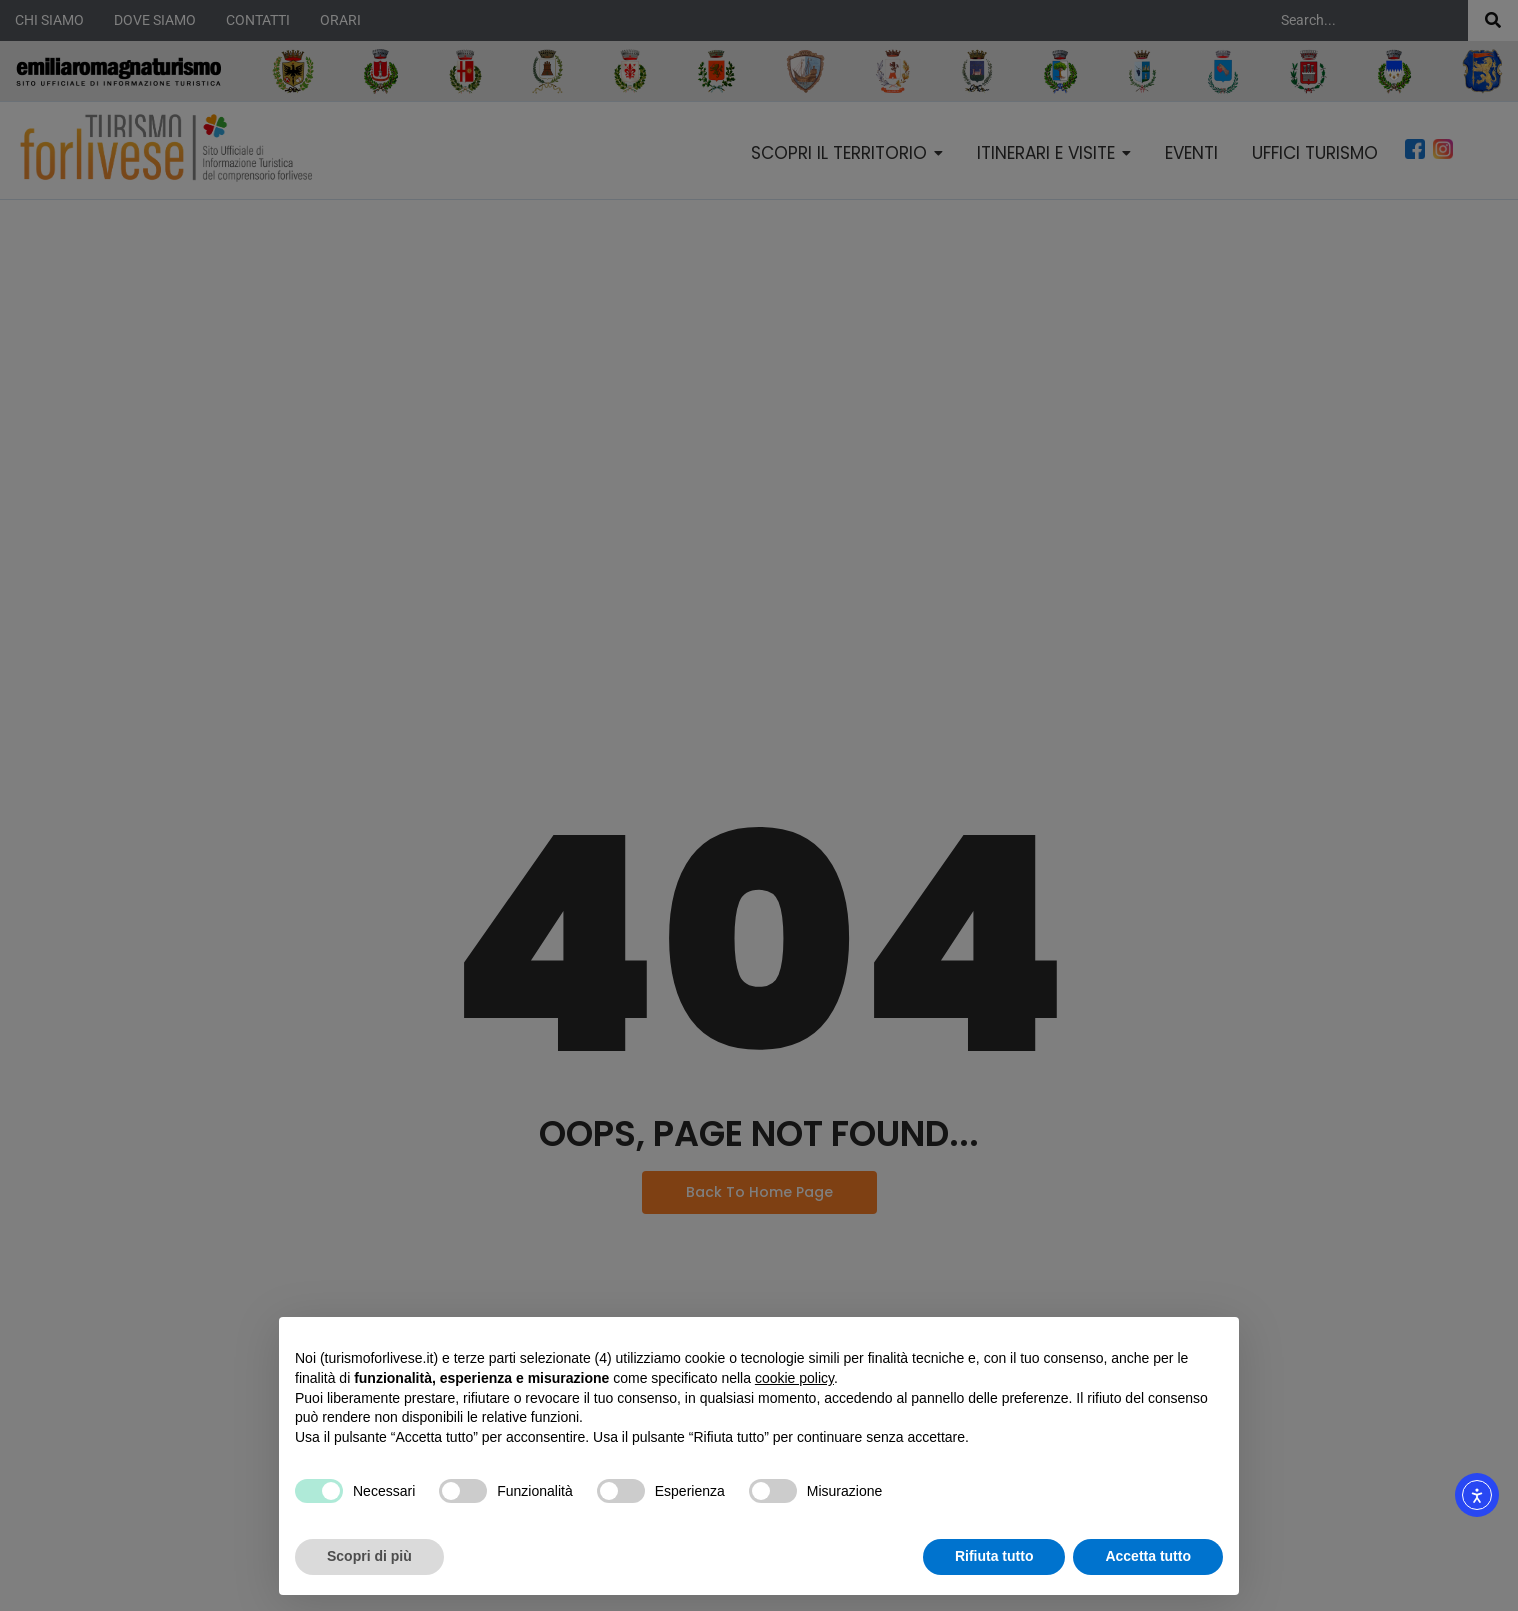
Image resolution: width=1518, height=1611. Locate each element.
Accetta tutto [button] (1148, 1556)
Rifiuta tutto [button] (994, 1556)
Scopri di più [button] (369, 1556)
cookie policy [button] (794, 1378)
